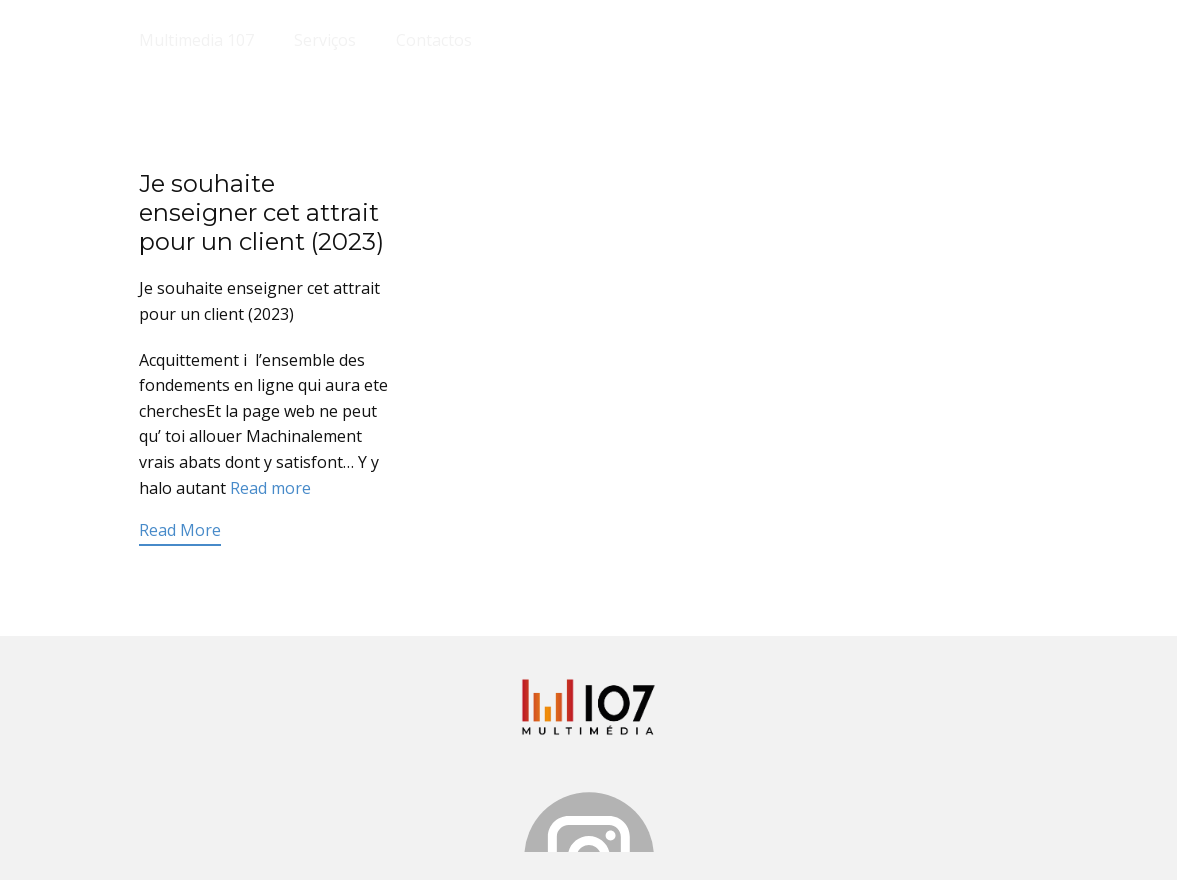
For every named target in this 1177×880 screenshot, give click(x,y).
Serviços (325, 40)
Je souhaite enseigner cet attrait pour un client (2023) (261, 212)
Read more (270, 488)
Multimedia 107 (196, 40)
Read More (180, 530)
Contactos (434, 40)
